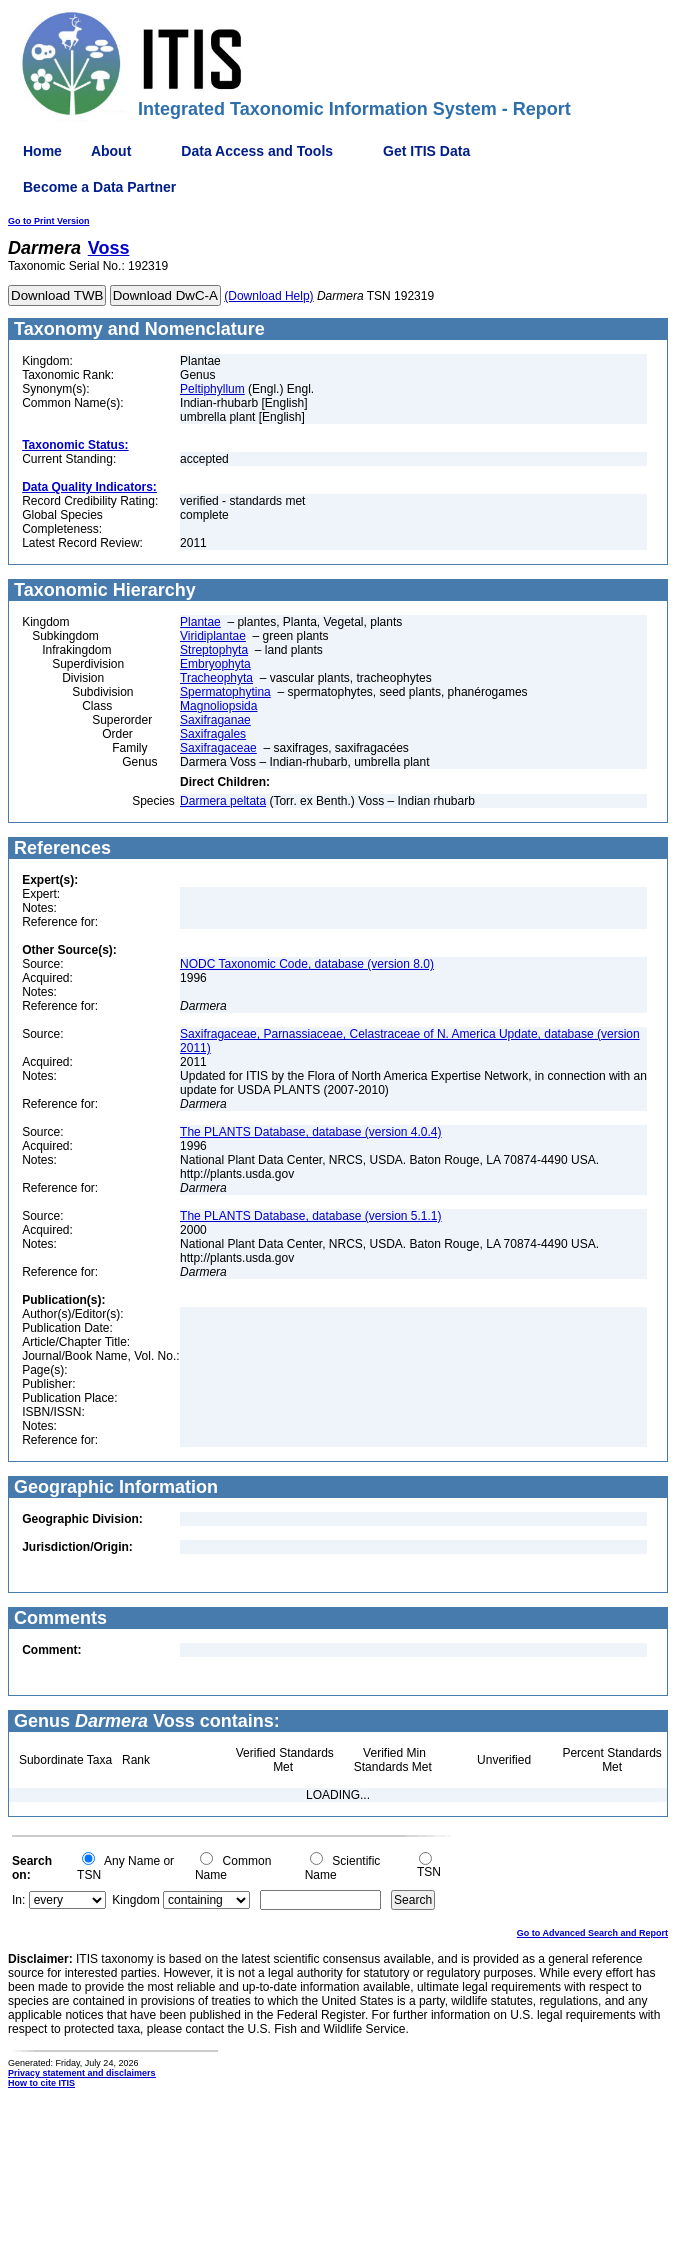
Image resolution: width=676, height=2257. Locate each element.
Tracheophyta (216, 678)
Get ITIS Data (426, 151)
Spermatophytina (225, 692)
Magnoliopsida (218, 706)
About (111, 151)
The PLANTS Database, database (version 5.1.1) (310, 1216)
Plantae (200, 622)
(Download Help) (268, 296)
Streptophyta (214, 650)
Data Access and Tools (257, 151)
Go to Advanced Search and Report (592, 1933)
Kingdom (135, 1900)
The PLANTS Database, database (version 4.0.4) (310, 1132)
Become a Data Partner (99, 187)
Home (42, 151)
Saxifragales (213, 734)
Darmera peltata (223, 801)
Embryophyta (215, 664)
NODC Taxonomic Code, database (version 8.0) (307, 964)
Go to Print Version (49, 221)
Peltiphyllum (212, 389)
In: (18, 1900)
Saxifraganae (215, 720)
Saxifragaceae (218, 748)
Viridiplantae (213, 636)
